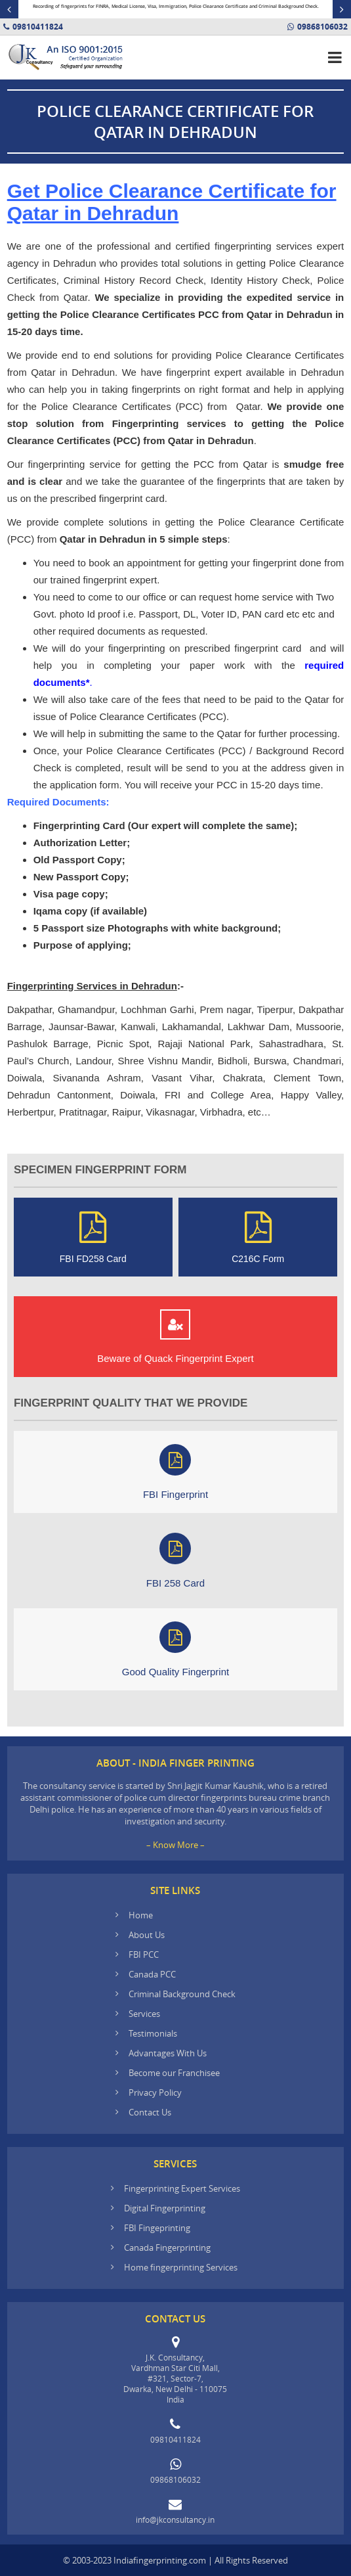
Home (141, 1915)
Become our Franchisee (175, 2073)
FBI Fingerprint (175, 1472)
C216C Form (258, 1237)
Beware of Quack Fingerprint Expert (175, 1336)
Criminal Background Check (182, 1994)
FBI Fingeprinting (157, 2228)
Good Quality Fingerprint (175, 1649)
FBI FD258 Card (93, 1237)
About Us (147, 1935)
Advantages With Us (168, 2053)
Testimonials (153, 2033)
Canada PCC (152, 1974)
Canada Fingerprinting (167, 2247)
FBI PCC (144, 1954)
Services (144, 2014)
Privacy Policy (155, 2092)
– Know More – (175, 1845)
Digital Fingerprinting (164, 2208)
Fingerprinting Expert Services (182, 2188)
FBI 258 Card (175, 1561)
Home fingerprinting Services (180, 2267)
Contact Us (150, 2112)
